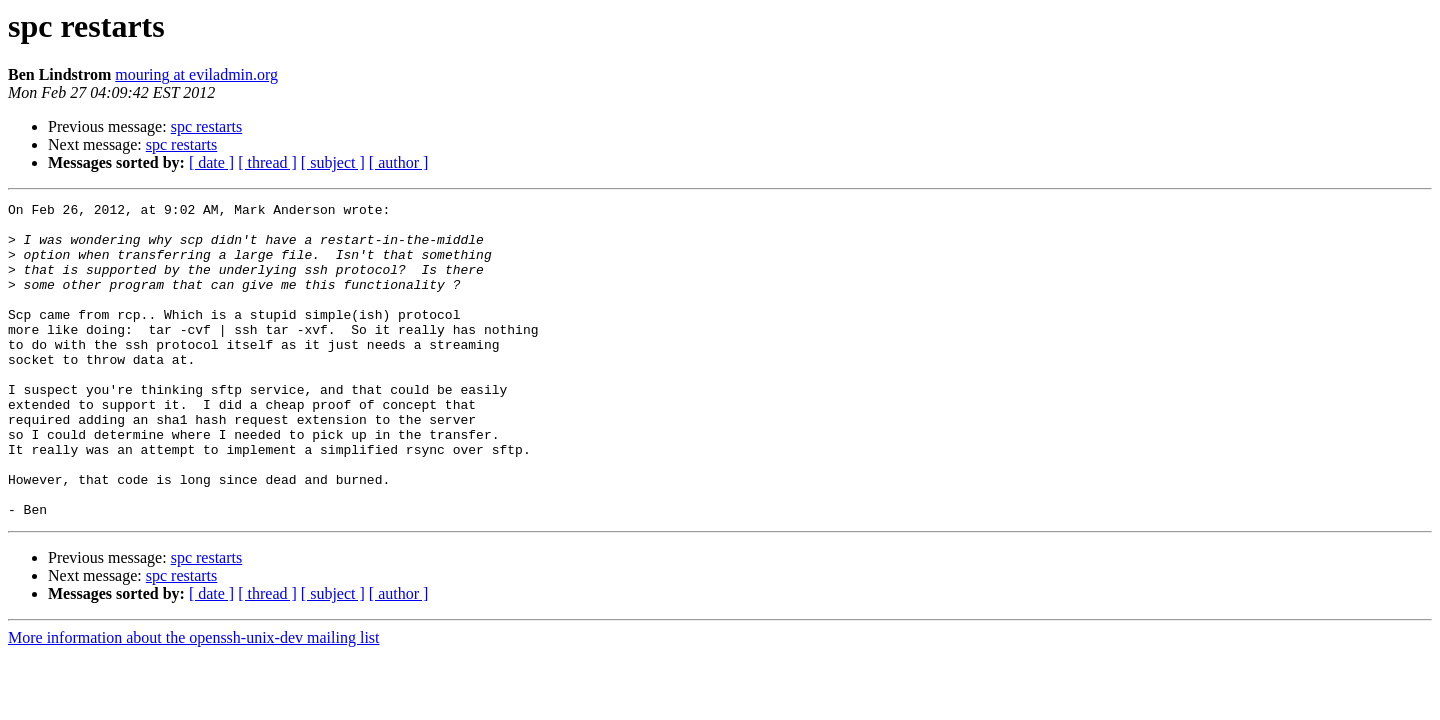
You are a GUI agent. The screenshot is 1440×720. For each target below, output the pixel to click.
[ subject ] (333, 162)
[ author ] (399, 162)
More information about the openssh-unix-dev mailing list (194, 700)
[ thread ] (267, 162)
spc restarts (207, 126)
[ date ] (211, 162)
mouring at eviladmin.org (196, 74)
